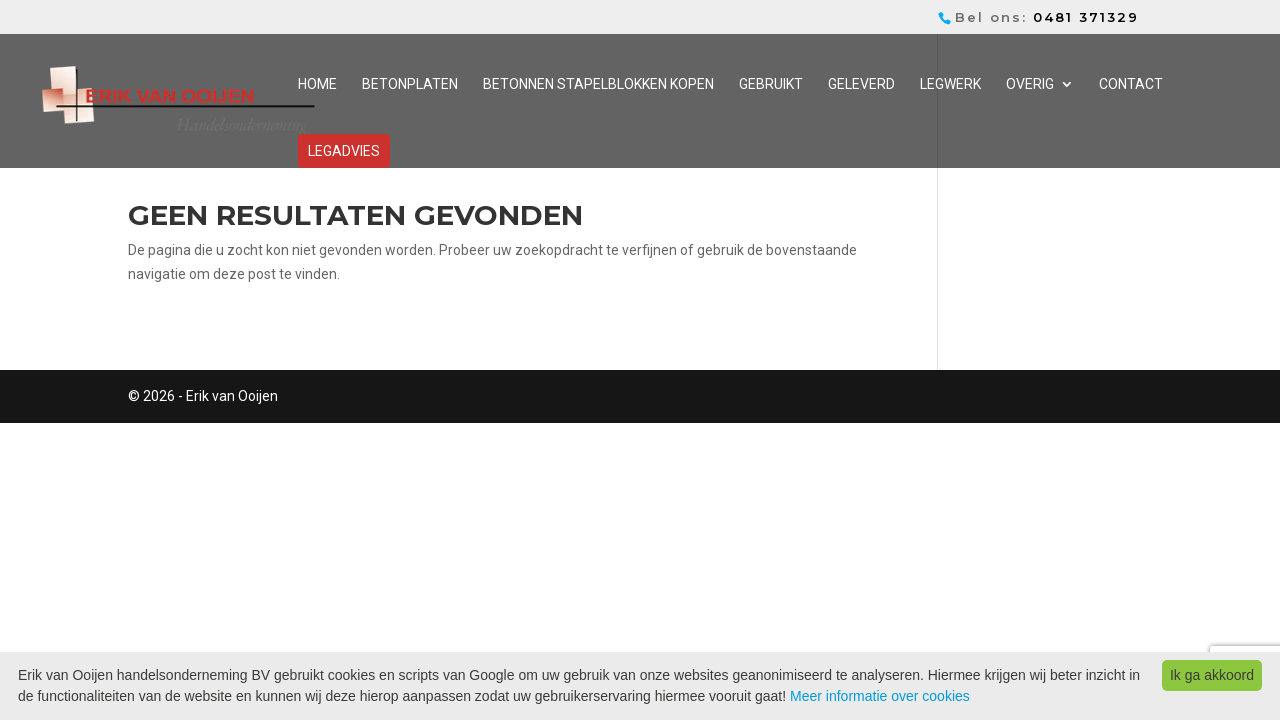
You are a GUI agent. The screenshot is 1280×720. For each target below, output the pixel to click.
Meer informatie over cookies (880, 696)
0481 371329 (1086, 17)
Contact (1131, 84)
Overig (1030, 84)
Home (317, 84)
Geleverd (861, 84)
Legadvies (344, 151)
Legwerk (950, 84)
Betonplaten (410, 84)
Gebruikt (771, 84)
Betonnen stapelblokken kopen (598, 84)
